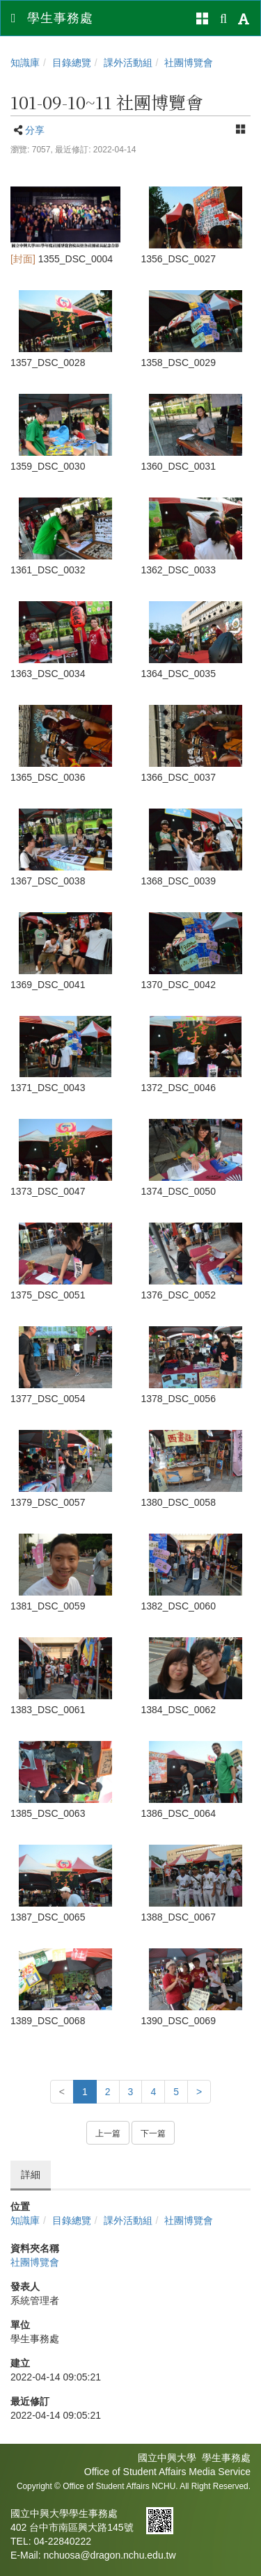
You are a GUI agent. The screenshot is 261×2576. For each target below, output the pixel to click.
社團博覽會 (188, 62)
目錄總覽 (71, 62)
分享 (35, 130)
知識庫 (25, 62)
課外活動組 (128, 62)
